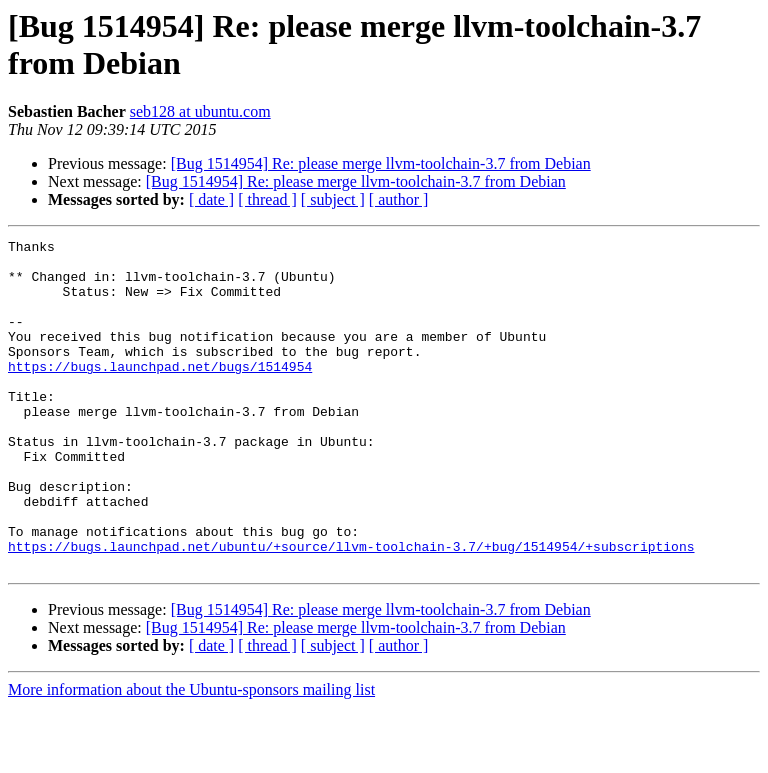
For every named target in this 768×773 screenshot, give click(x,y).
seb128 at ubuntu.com (200, 111)
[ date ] (211, 199)
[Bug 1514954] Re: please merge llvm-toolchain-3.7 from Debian (381, 163)
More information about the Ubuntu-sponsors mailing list (191, 755)
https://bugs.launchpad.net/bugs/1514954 (160, 393)
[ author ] (399, 199)
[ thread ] (267, 199)
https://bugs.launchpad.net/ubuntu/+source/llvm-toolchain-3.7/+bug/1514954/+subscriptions (351, 609)
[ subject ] (333, 199)
